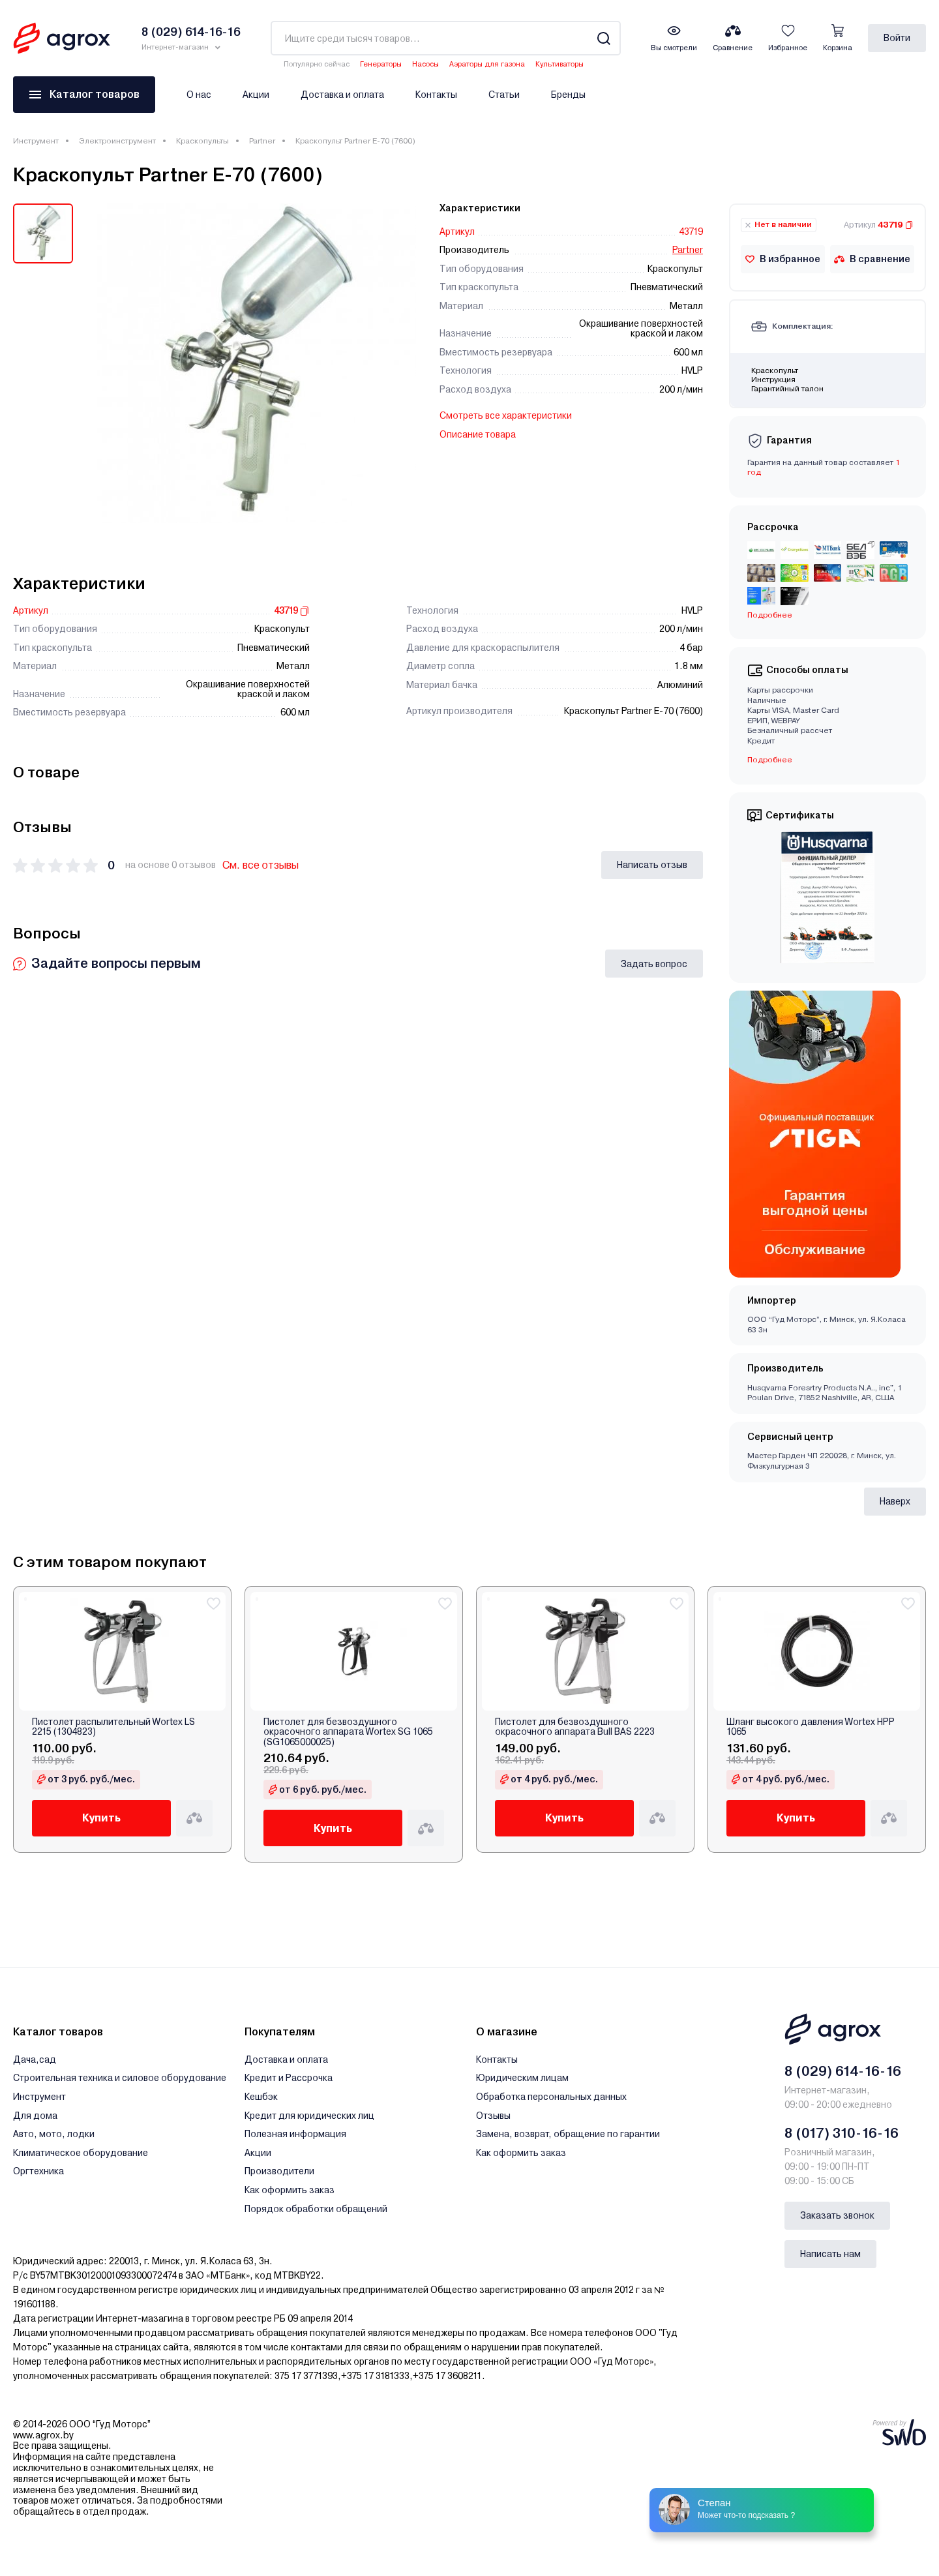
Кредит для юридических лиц (309, 2115)
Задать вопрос (654, 964)
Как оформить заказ (290, 2190)
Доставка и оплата (342, 94)
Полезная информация (295, 2134)
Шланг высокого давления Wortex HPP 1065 (810, 1727)
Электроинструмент (117, 140)
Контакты (436, 94)
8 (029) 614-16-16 (842, 2071)
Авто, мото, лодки (54, 2134)
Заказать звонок (837, 2215)
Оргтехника (38, 2171)
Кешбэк (261, 2096)
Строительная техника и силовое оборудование (119, 2078)
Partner (262, 140)
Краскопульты (202, 140)
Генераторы (381, 64)
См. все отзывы (260, 865)
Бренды (568, 94)
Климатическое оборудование (80, 2153)
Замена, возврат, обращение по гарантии (568, 2134)
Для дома (35, 2115)
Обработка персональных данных (551, 2096)
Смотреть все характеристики (506, 415)
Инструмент (36, 140)
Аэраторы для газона (487, 64)
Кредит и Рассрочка (289, 2078)
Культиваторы (559, 64)
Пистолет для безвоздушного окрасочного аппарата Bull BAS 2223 (575, 1727)
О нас (198, 94)
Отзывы (493, 2115)
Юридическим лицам (522, 2078)
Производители (279, 2171)
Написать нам (830, 2254)
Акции (256, 94)
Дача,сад (34, 2059)
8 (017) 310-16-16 (841, 2133)
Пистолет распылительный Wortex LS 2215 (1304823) (113, 1727)
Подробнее (769, 615)
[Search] (603, 38)
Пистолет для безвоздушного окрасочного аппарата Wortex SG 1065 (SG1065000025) (348, 1732)
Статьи (504, 94)
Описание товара (478, 434)
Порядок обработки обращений (316, 2209)
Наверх (895, 1501)
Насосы (425, 64)
